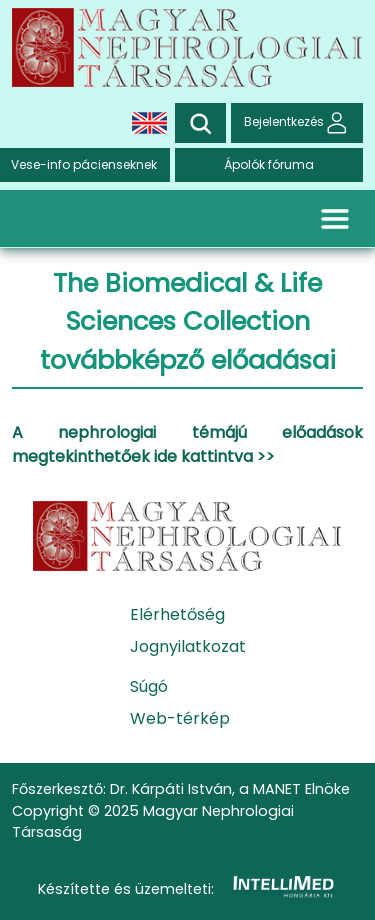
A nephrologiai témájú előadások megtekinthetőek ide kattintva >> (187, 444)
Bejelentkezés (297, 122)
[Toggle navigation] (335, 218)
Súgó (149, 686)
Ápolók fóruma (269, 164)
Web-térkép (180, 718)
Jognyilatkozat (188, 646)
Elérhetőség (177, 614)
